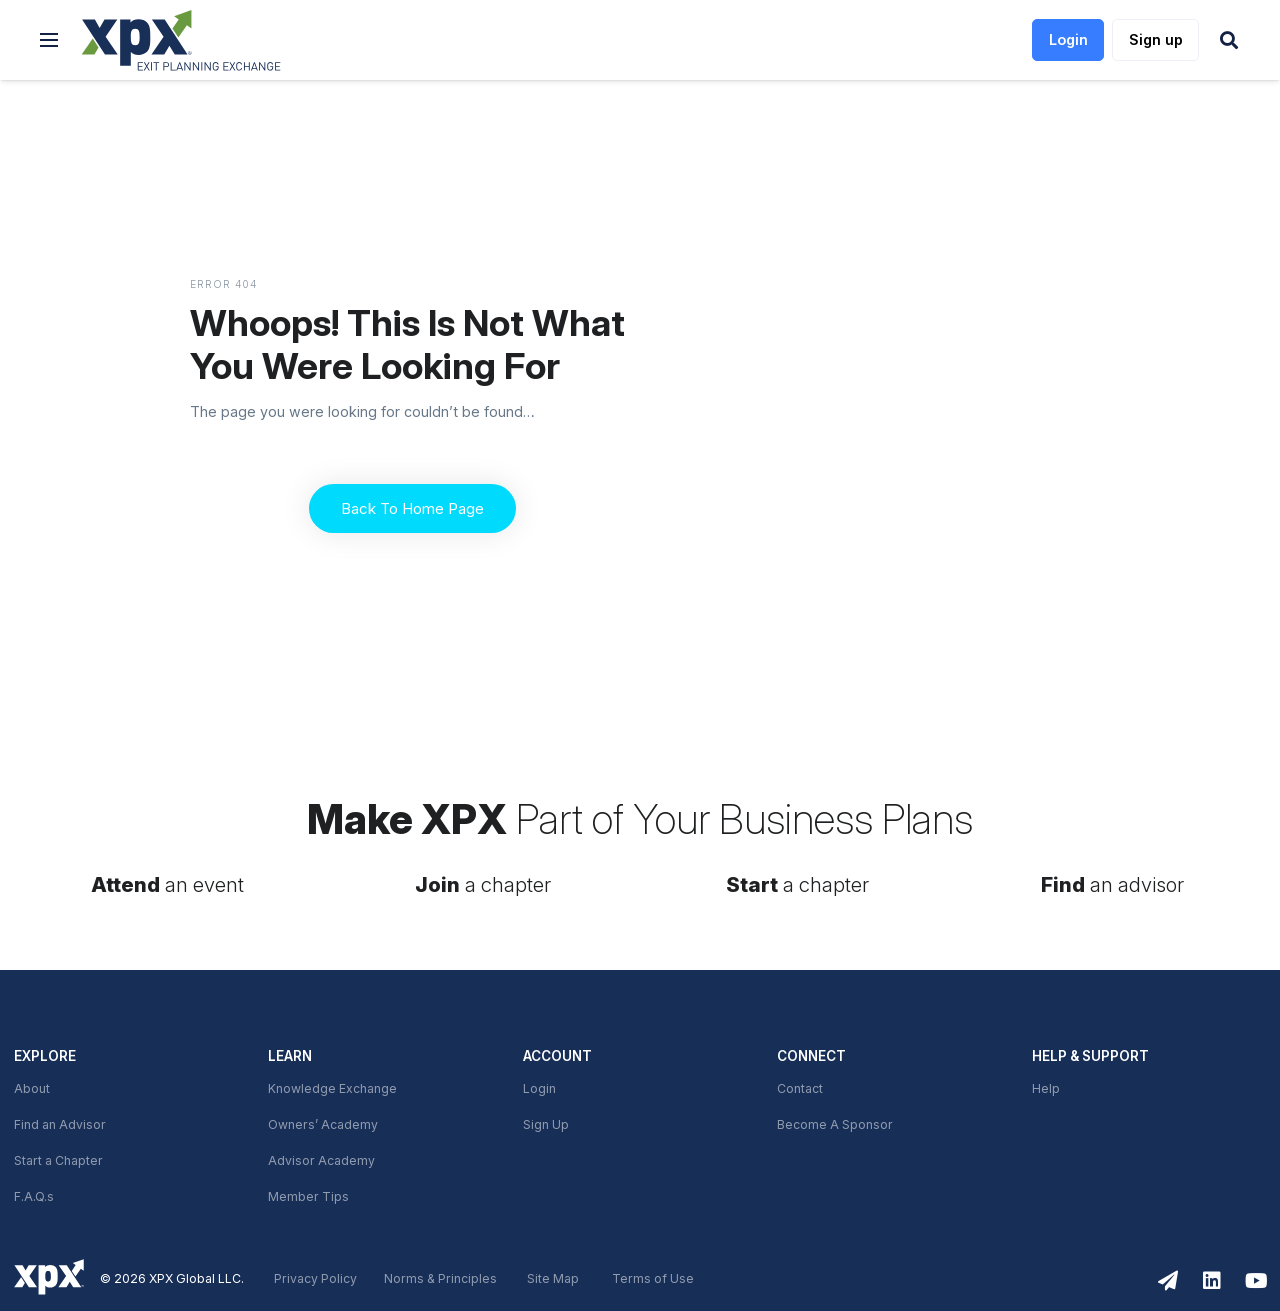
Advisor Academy (321, 1161)
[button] (49, 40)
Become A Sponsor (835, 1125)
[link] (181, 40)
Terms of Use (653, 1279)
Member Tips (308, 1197)
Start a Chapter (58, 1161)
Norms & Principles (440, 1279)
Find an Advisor (60, 1125)
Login (539, 1089)
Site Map (553, 1279)
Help (1046, 1089)
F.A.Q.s (34, 1197)
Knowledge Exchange (332, 1089)
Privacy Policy (315, 1279)
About (32, 1089)
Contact (800, 1089)
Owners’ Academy (323, 1125)
